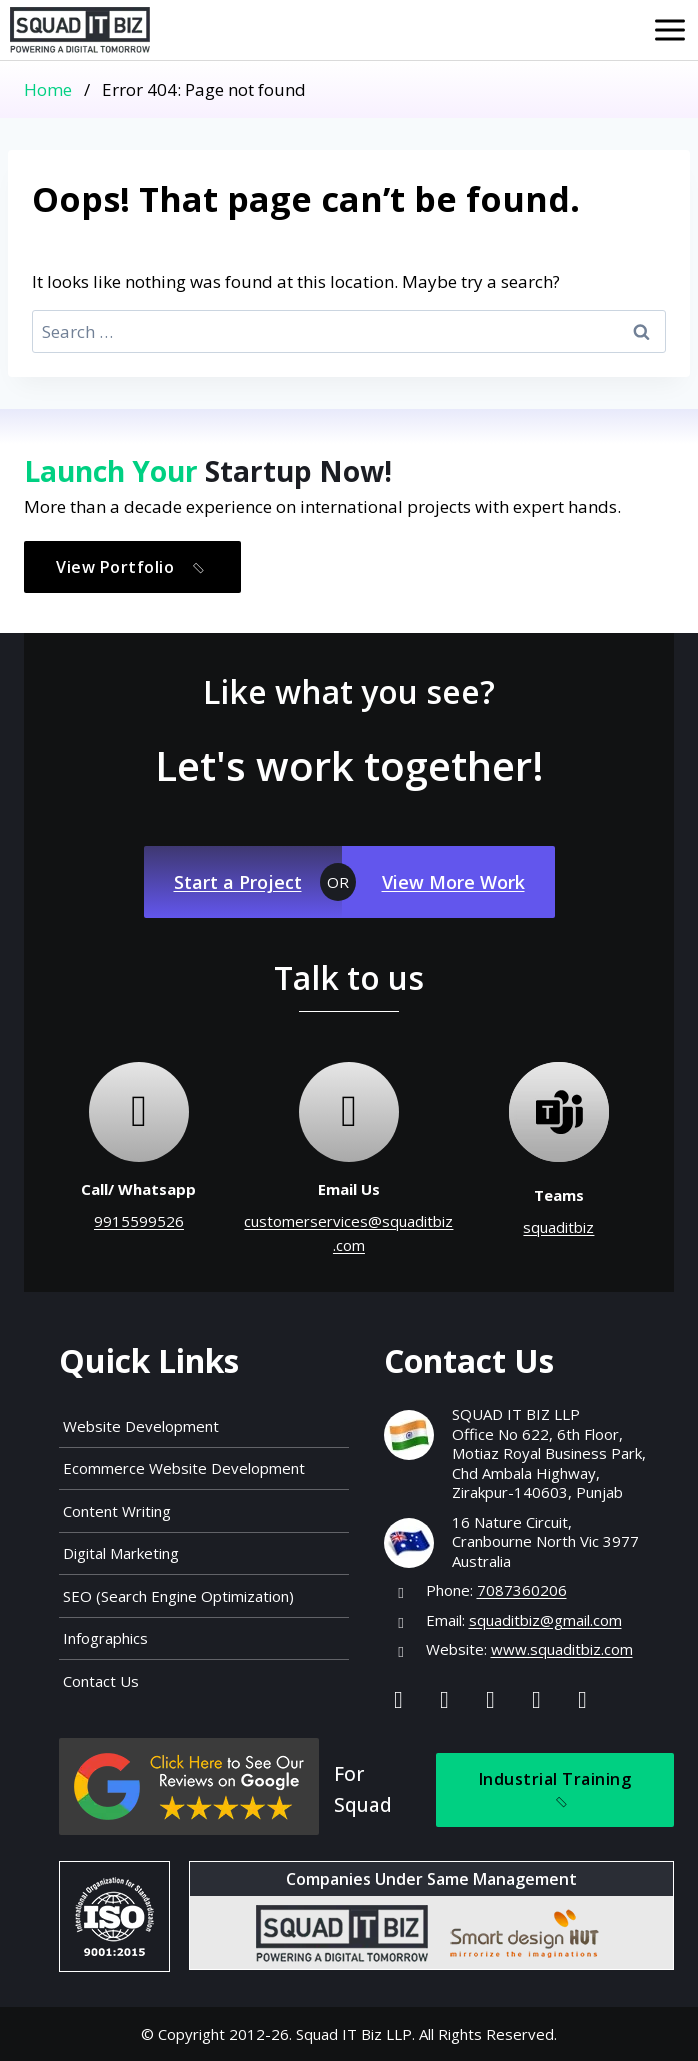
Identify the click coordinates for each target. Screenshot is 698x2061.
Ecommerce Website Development (184, 1468)
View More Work (453, 882)
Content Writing (117, 1511)
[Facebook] (399, 1698)
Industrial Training (555, 1791)
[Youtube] (537, 1698)
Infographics (105, 1638)
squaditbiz (558, 1227)
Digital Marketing (121, 1553)
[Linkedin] (491, 1698)
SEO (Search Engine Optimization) (178, 1596)
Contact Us (101, 1681)
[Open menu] (670, 30)
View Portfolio (134, 567)
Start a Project (238, 882)
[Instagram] (445, 1698)
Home (48, 89)
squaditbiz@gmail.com (545, 1620)
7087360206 (522, 1590)
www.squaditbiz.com (562, 1649)
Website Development (141, 1426)
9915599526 (139, 1221)
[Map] (583, 1698)
